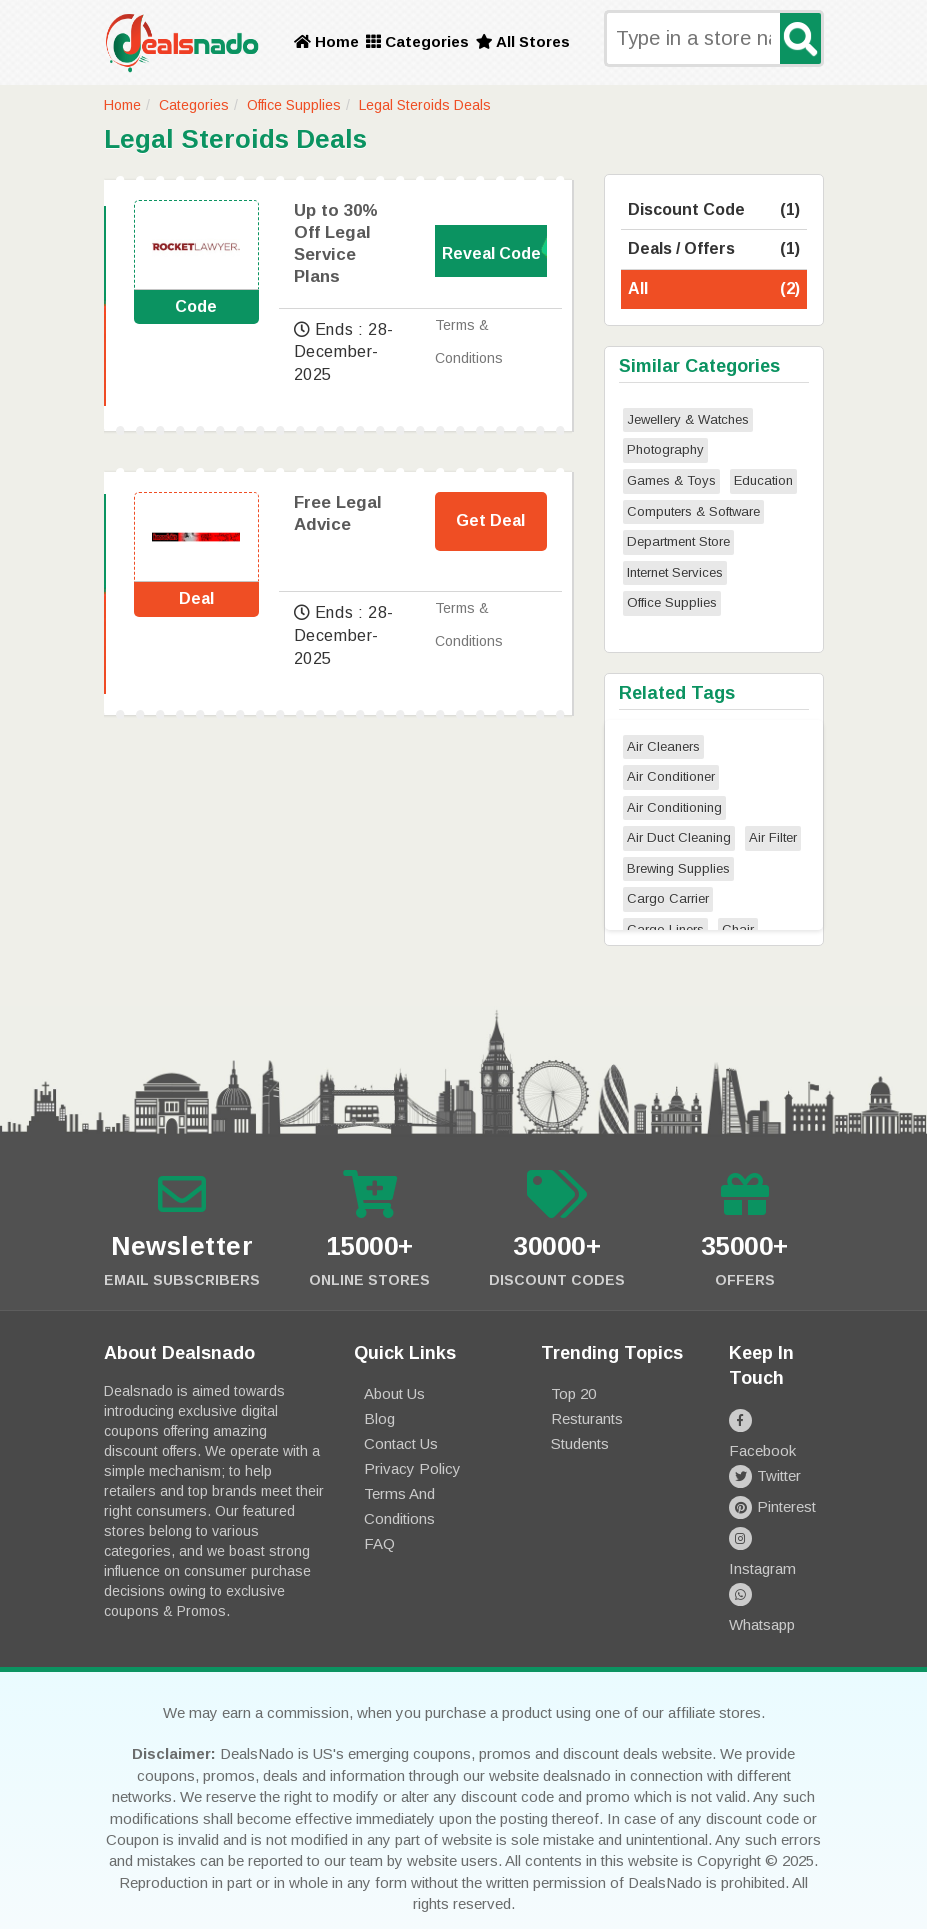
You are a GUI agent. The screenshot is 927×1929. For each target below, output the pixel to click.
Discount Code (714, 210)
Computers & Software (693, 511)
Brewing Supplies (678, 868)
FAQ (379, 1543)
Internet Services (675, 572)
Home (326, 41)
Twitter (765, 1450)
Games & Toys (671, 480)
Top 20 (573, 1393)
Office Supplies (294, 105)
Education (763, 480)
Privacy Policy (412, 1468)
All (714, 289)
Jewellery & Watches (688, 419)
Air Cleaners (663, 746)
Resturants (587, 1418)
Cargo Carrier (668, 898)
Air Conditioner (671, 776)
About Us (394, 1393)
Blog (379, 1418)
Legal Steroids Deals (425, 105)
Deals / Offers (714, 249)
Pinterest (772, 1481)
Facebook (776, 1419)
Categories (417, 41)
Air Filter (773, 837)
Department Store (678, 541)
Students (580, 1443)
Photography (665, 449)
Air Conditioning (674, 807)
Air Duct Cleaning (679, 837)
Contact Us (401, 1443)
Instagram (776, 1512)
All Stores (523, 41)
